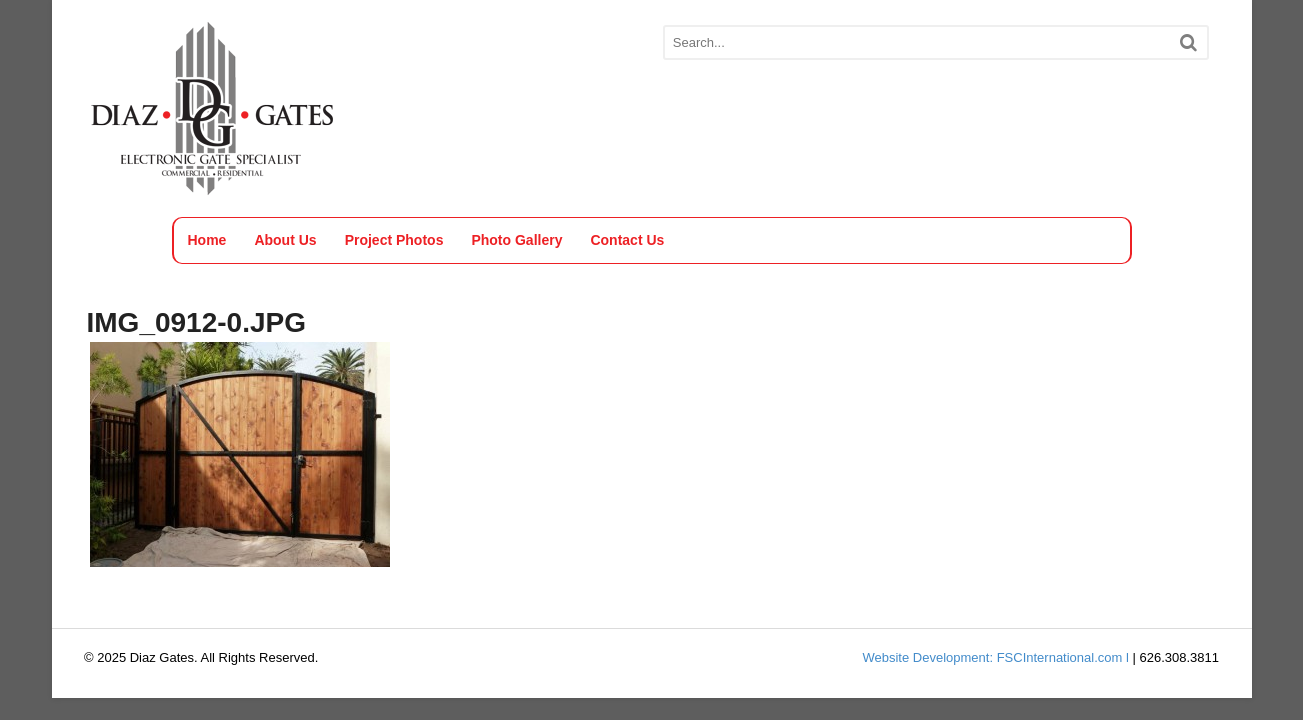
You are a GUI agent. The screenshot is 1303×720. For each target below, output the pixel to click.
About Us (285, 240)
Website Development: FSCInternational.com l (995, 657)
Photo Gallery (516, 240)
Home (207, 240)
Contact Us (627, 240)
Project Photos (394, 240)
